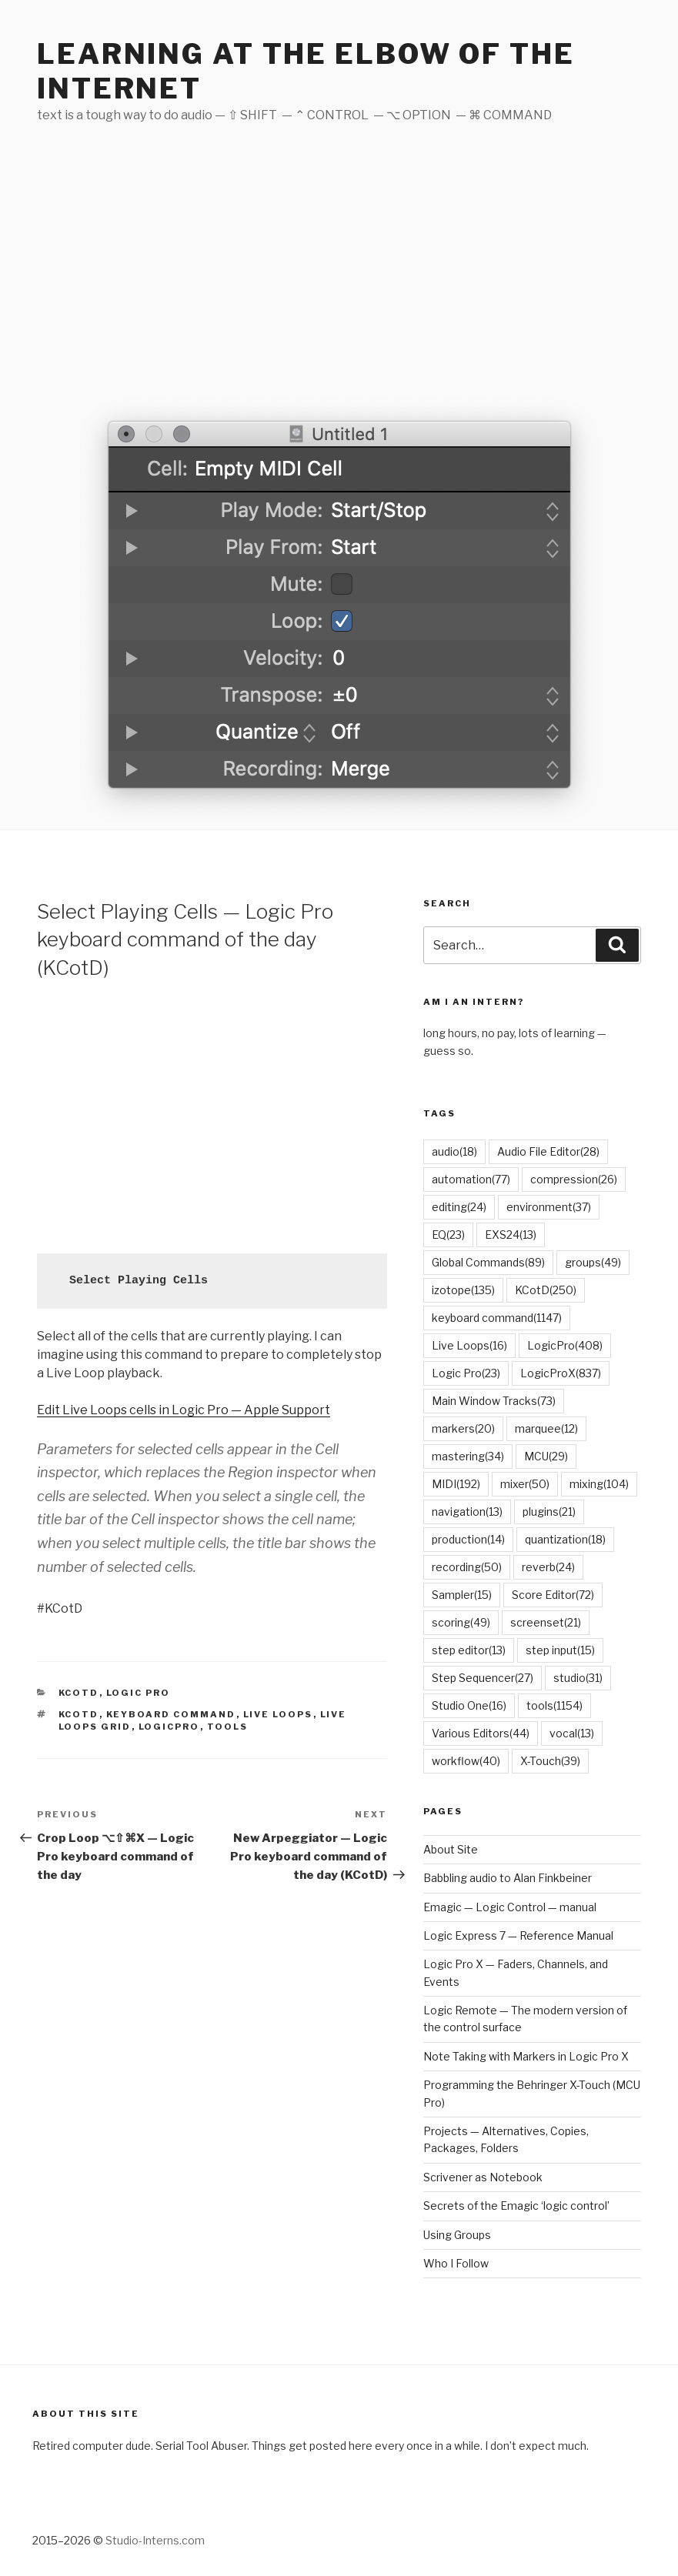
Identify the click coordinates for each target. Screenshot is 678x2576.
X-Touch (550, 1760)
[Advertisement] (339, 277)
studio (578, 1677)
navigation (467, 1511)
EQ (448, 1234)
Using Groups (457, 2234)
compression (573, 1179)
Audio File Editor (548, 1151)
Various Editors (480, 1733)
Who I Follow (456, 2263)
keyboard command (171, 1714)
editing (459, 1206)
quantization (565, 1539)
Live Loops (278, 1714)
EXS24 (510, 1234)
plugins (549, 1511)
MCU (546, 1456)
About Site (450, 1849)
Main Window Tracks (494, 1400)
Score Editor (553, 1594)
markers (463, 1428)
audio (454, 1151)
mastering (468, 1456)
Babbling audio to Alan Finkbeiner (507, 1877)
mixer (524, 1483)
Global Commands (488, 1262)
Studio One (469, 1705)
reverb (548, 1566)
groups (593, 1262)
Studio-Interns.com (155, 2540)
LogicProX (560, 1373)
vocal (571, 1733)
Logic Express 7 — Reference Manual (518, 1935)
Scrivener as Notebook (483, 2177)
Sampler (462, 1594)
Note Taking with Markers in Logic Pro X (526, 2056)
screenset (545, 1622)
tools (228, 1726)
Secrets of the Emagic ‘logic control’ (516, 2205)
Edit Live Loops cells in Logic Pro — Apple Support (183, 1410)
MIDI (456, 1483)
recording (467, 1566)
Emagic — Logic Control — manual (509, 1907)
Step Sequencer (482, 1677)
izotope (463, 1289)
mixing (599, 1483)
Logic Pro (138, 1692)
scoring (461, 1622)
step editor (469, 1650)
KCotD (78, 1692)
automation (471, 1179)
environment (548, 1206)
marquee (546, 1428)
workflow (466, 1760)
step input (560, 1650)
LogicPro (169, 1726)
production (468, 1539)
